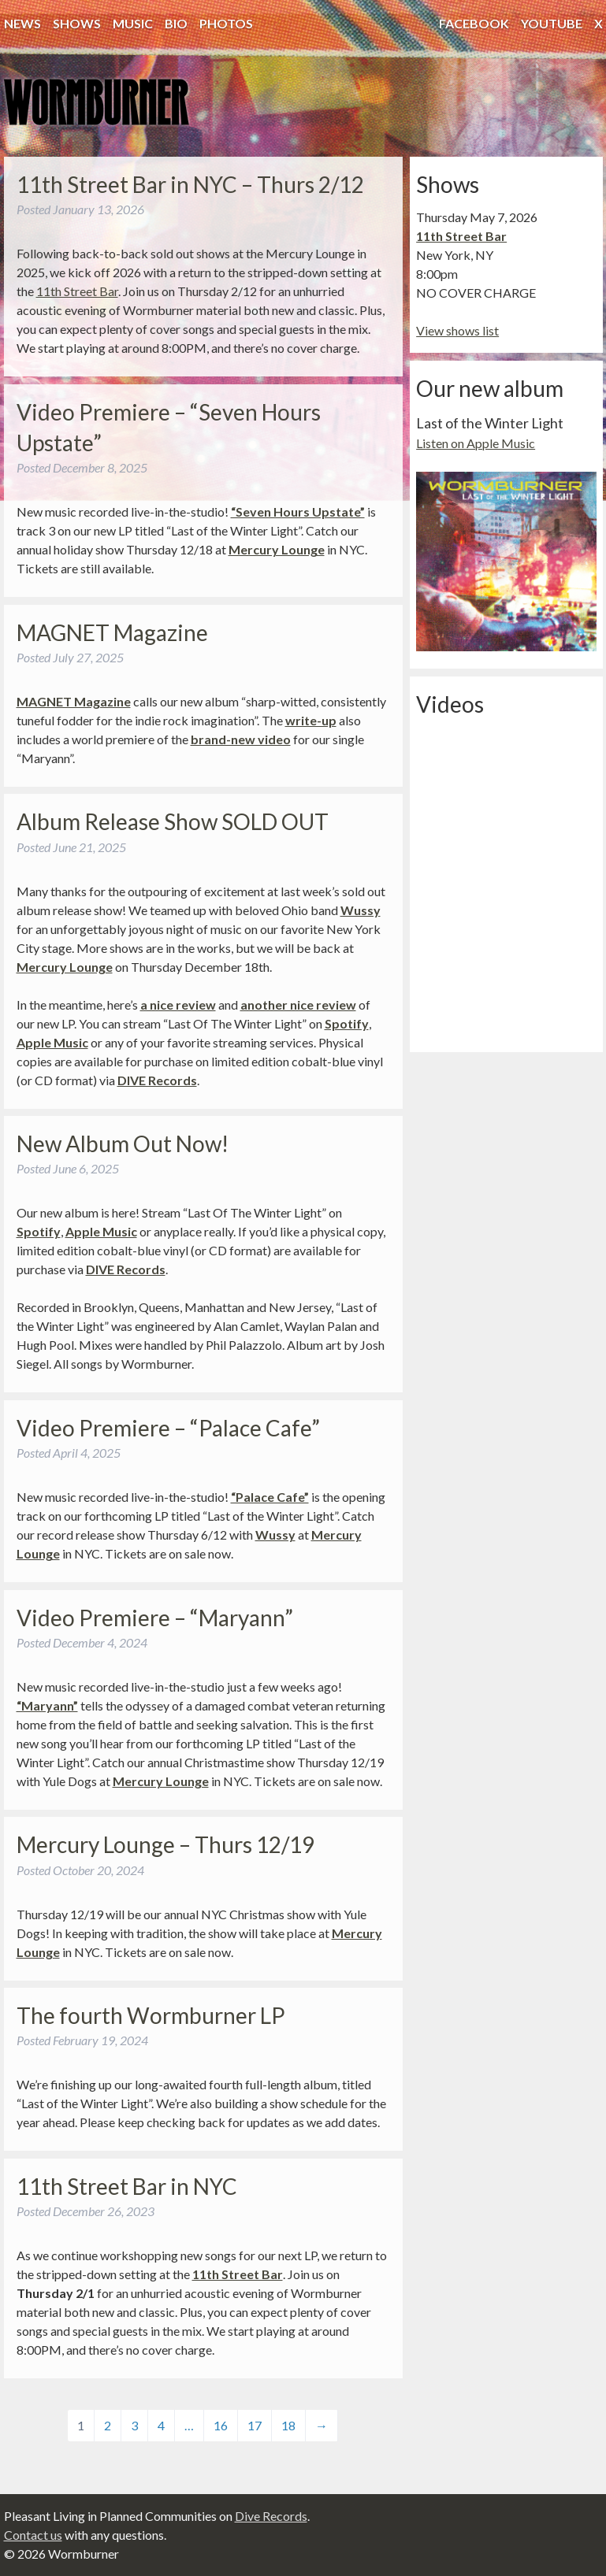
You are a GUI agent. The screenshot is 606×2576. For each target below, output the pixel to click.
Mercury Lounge (277, 549)
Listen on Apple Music (475, 443)
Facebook (474, 23)
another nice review (298, 1004)
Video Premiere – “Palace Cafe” (168, 1427)
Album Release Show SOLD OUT (173, 821)
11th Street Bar (77, 291)
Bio (176, 23)
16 (221, 2425)
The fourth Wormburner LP (151, 2015)
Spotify (347, 1023)
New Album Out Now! (123, 1143)
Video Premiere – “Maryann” (155, 1617)
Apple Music (52, 1042)
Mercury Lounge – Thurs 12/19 (165, 1844)
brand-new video (241, 739)
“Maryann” (47, 1705)
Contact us (33, 2534)
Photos (226, 23)
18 (288, 2425)
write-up (310, 720)
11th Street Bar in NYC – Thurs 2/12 (190, 184)
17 (254, 2425)
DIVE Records (157, 1080)
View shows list (457, 330)
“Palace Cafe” (270, 1496)
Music (133, 23)
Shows (77, 23)
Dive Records (271, 2515)
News (22, 23)
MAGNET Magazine (112, 632)
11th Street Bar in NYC (127, 2186)
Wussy (360, 910)
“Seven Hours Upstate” (298, 511)
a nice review (178, 1004)
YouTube (551, 23)
